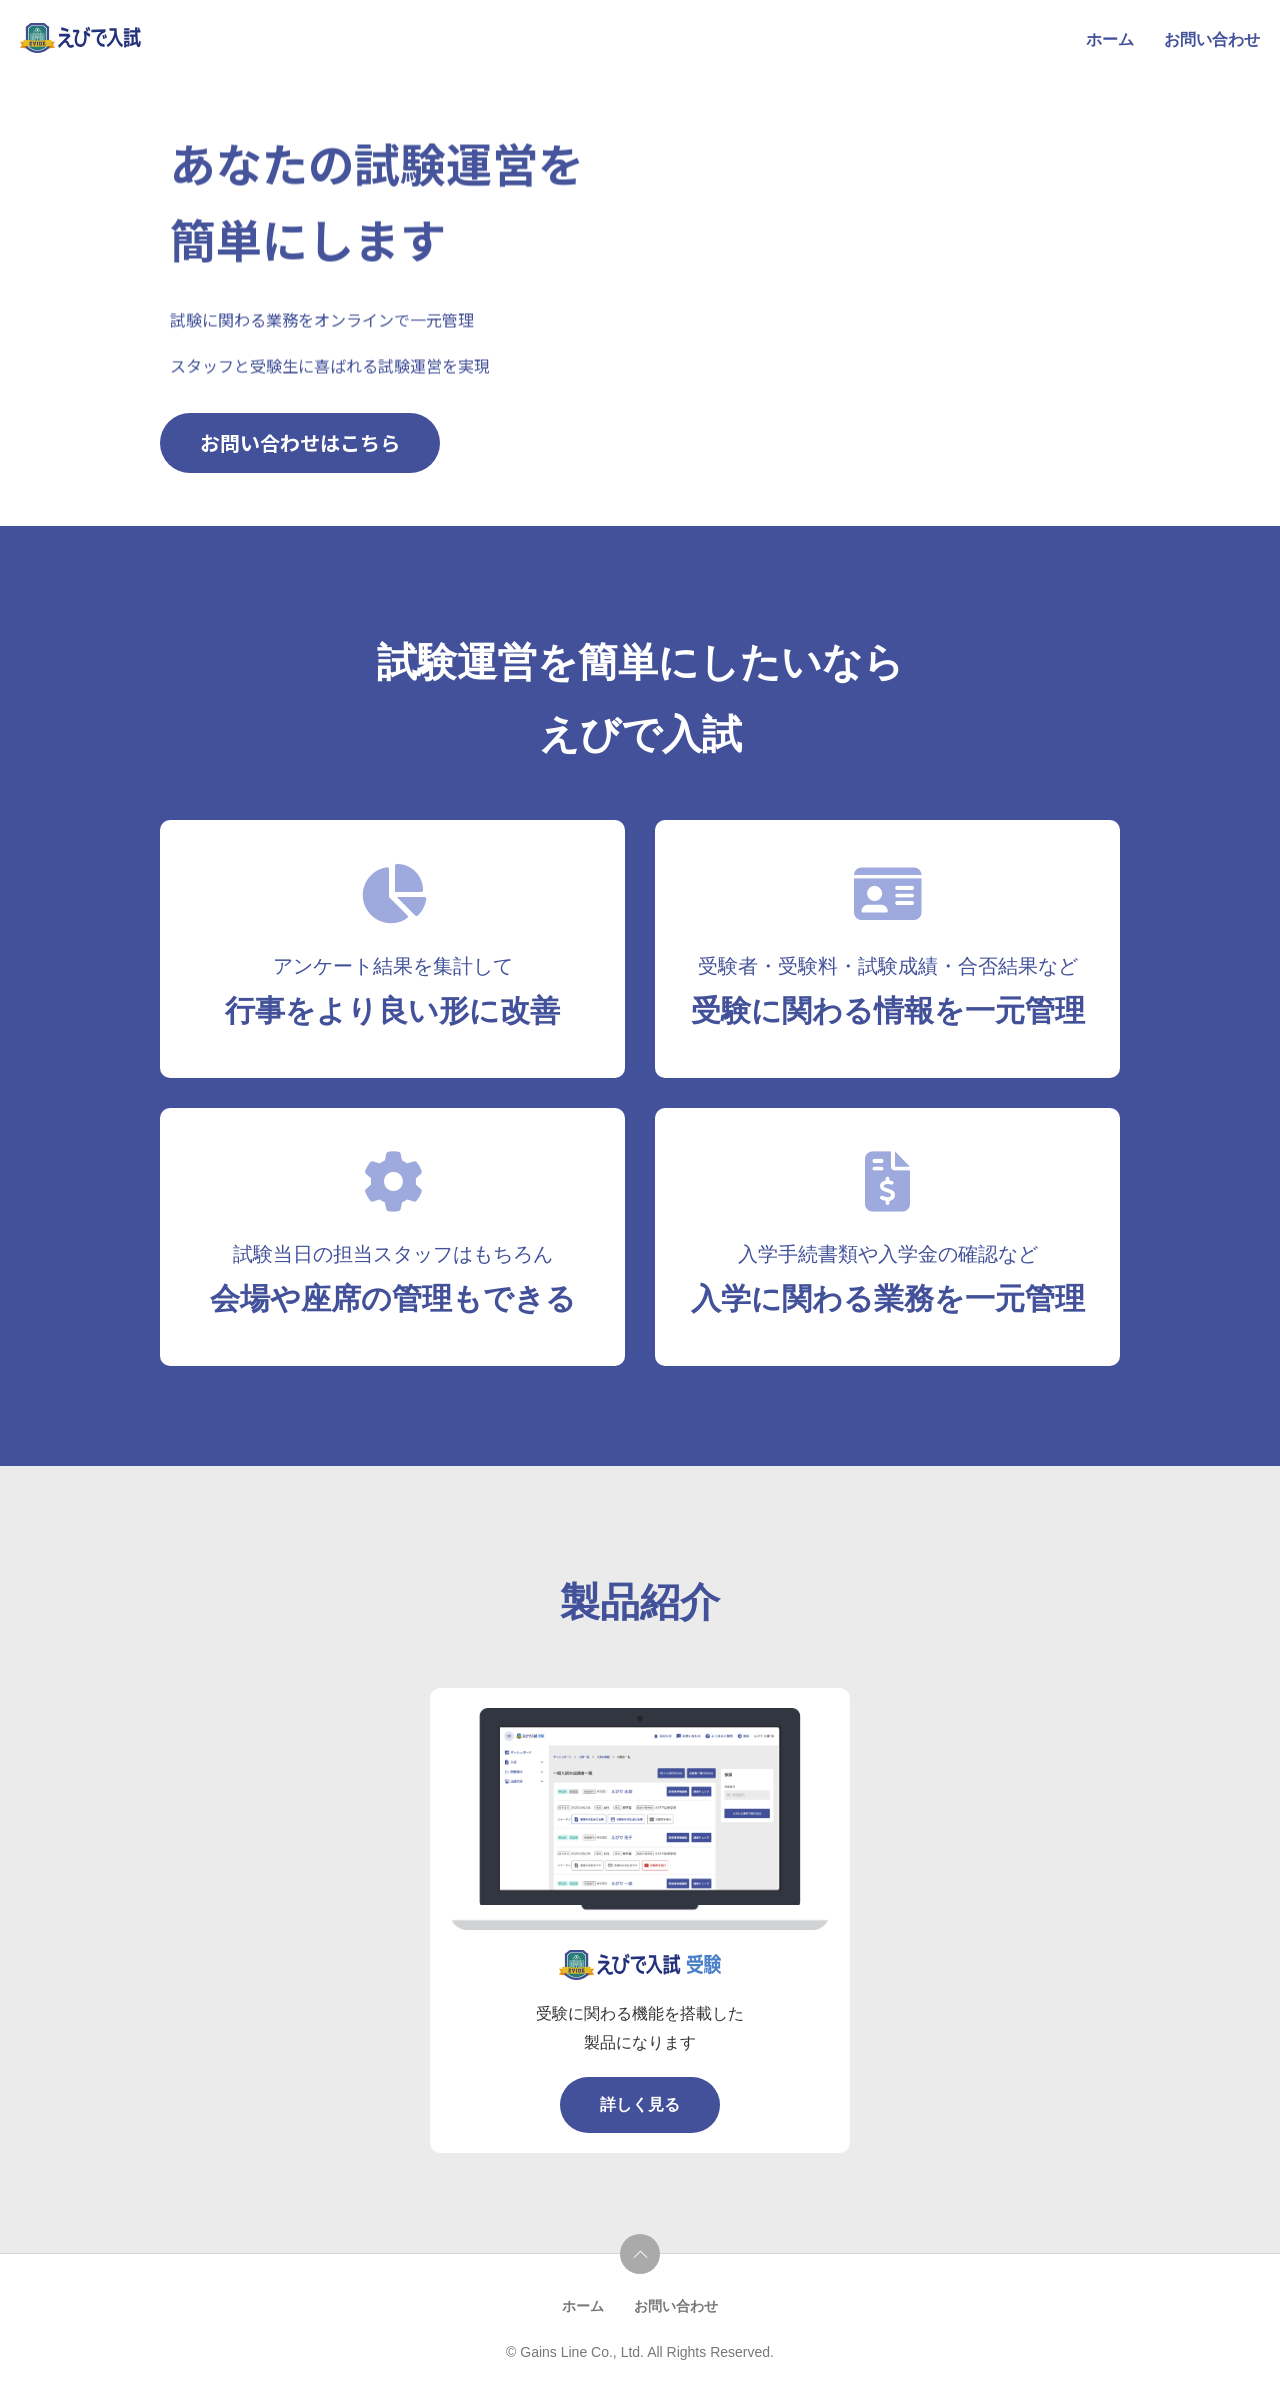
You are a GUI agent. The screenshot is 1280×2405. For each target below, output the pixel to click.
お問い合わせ (1212, 39)
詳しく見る (640, 2104)
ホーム (1110, 39)
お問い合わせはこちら (299, 442)
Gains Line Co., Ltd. (583, 2352)
